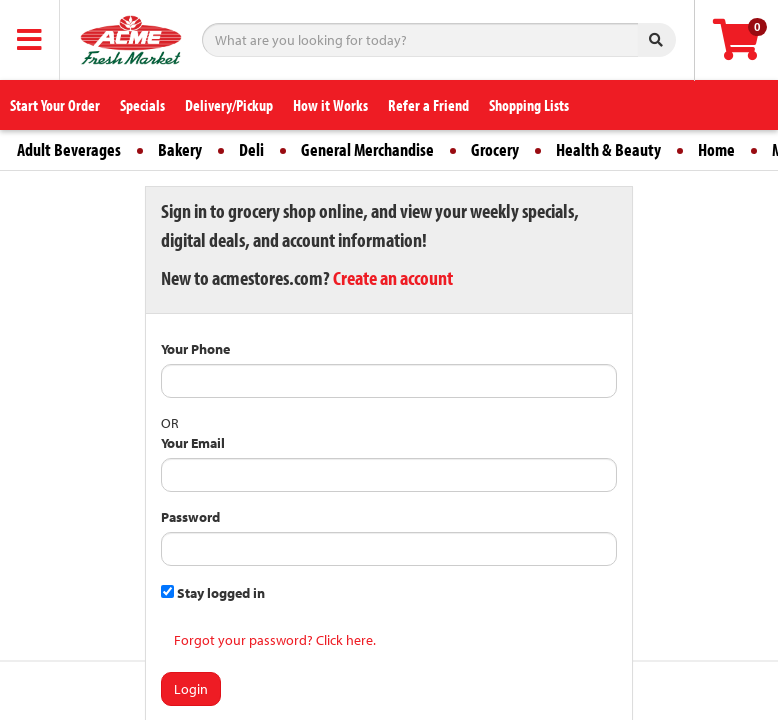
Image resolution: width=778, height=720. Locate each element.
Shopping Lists (529, 105)
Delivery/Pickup (229, 105)
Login (191, 689)
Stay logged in (213, 593)
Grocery (495, 149)
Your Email (193, 443)
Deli (251, 149)
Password (190, 517)
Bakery (180, 149)
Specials (142, 105)
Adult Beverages (69, 149)
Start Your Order (55, 105)
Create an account (393, 277)
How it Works (330, 105)
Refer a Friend (428, 105)
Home (716, 149)
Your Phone (195, 349)
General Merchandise (367, 149)
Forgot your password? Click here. (275, 640)
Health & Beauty (608, 149)
